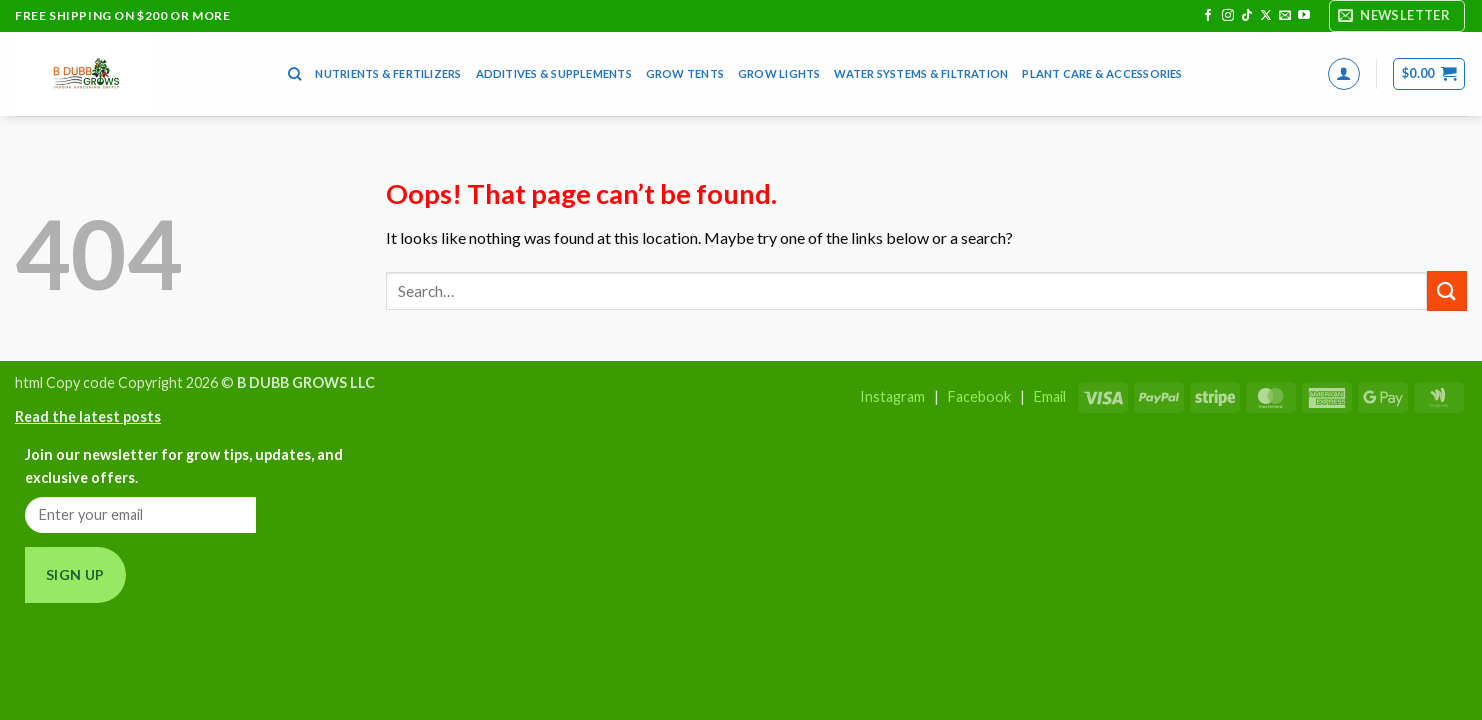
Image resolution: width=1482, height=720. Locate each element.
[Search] (294, 74)
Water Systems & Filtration (921, 73)
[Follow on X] (1266, 16)
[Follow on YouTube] (1304, 16)
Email (1050, 396)
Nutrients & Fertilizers (388, 73)
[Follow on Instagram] (1228, 16)
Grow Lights (779, 73)
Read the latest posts (88, 416)
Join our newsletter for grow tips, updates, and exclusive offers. (184, 466)
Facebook (979, 396)
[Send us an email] (1285, 16)
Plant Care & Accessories (1102, 73)
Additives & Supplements (554, 73)
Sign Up (75, 574)
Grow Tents (685, 73)
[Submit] (1447, 290)
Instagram (892, 396)
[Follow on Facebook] (1208, 16)
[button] (1397, 16)
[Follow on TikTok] (1247, 16)
